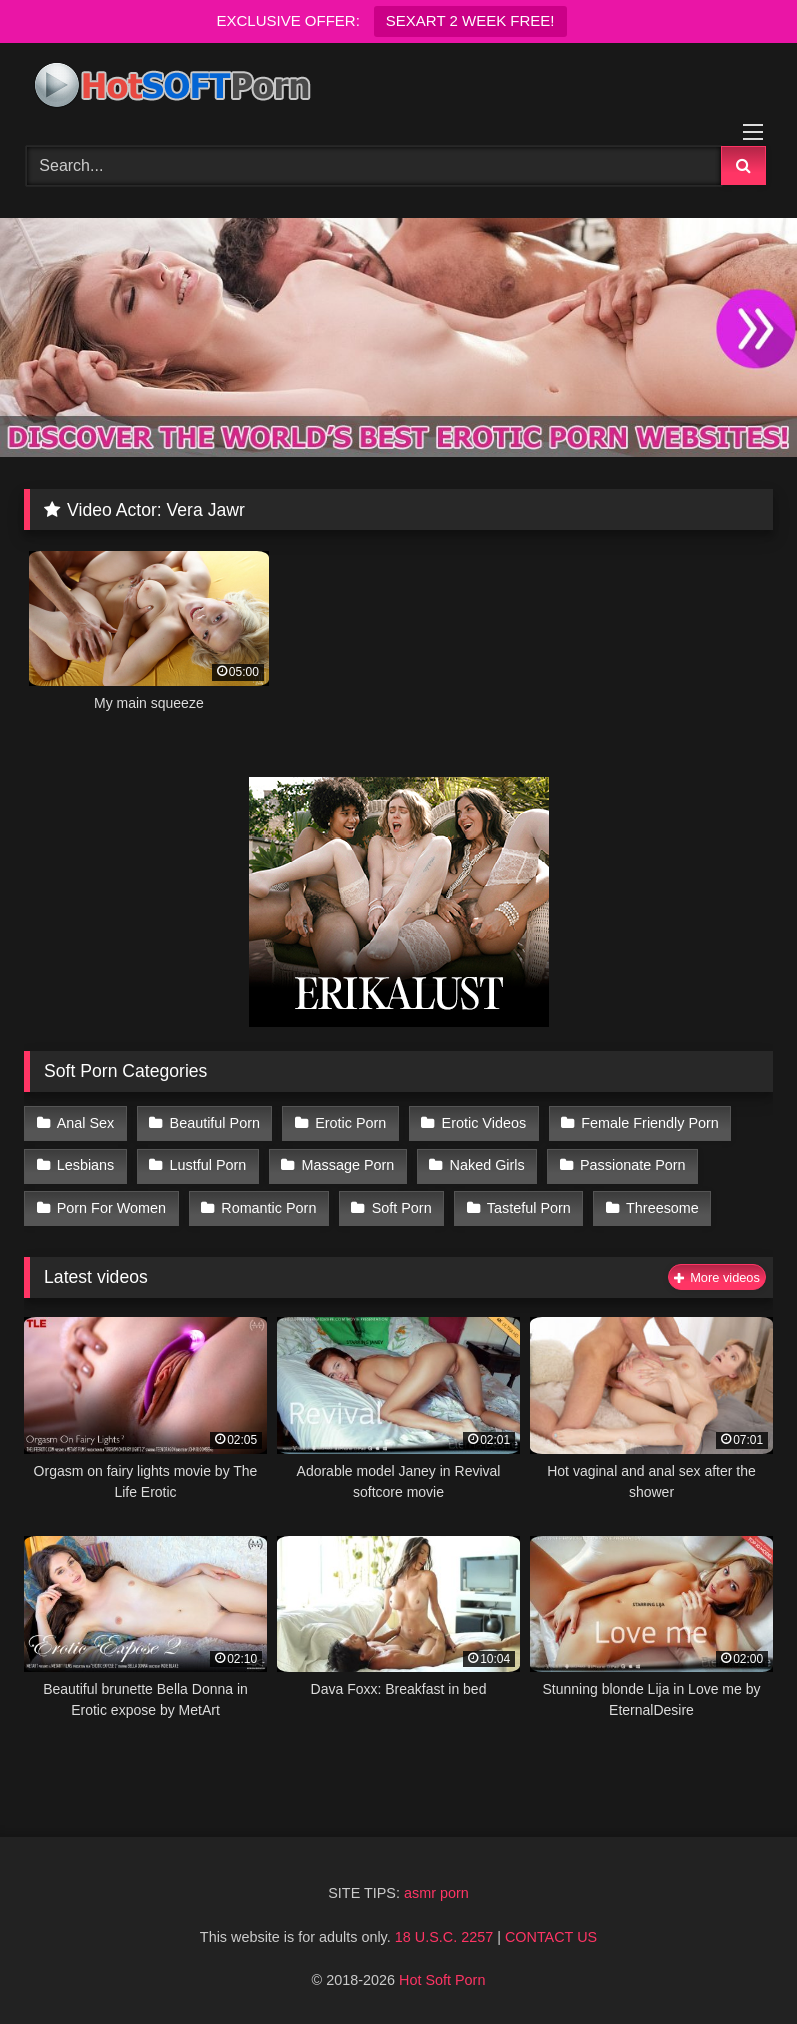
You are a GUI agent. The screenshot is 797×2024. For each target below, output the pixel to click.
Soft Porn (402, 1208)
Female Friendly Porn (650, 1123)
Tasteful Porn (529, 1208)
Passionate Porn (633, 1165)
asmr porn (436, 1893)
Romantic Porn (268, 1208)
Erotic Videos (484, 1123)
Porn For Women (111, 1208)
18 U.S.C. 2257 (444, 1937)
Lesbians (86, 1165)
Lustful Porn (208, 1165)
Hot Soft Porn (442, 1980)
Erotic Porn (350, 1123)
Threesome (662, 1208)
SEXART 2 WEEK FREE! (470, 20)
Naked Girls (487, 1165)
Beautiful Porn (215, 1123)
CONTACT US (551, 1937)
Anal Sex (86, 1123)
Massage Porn (348, 1165)
